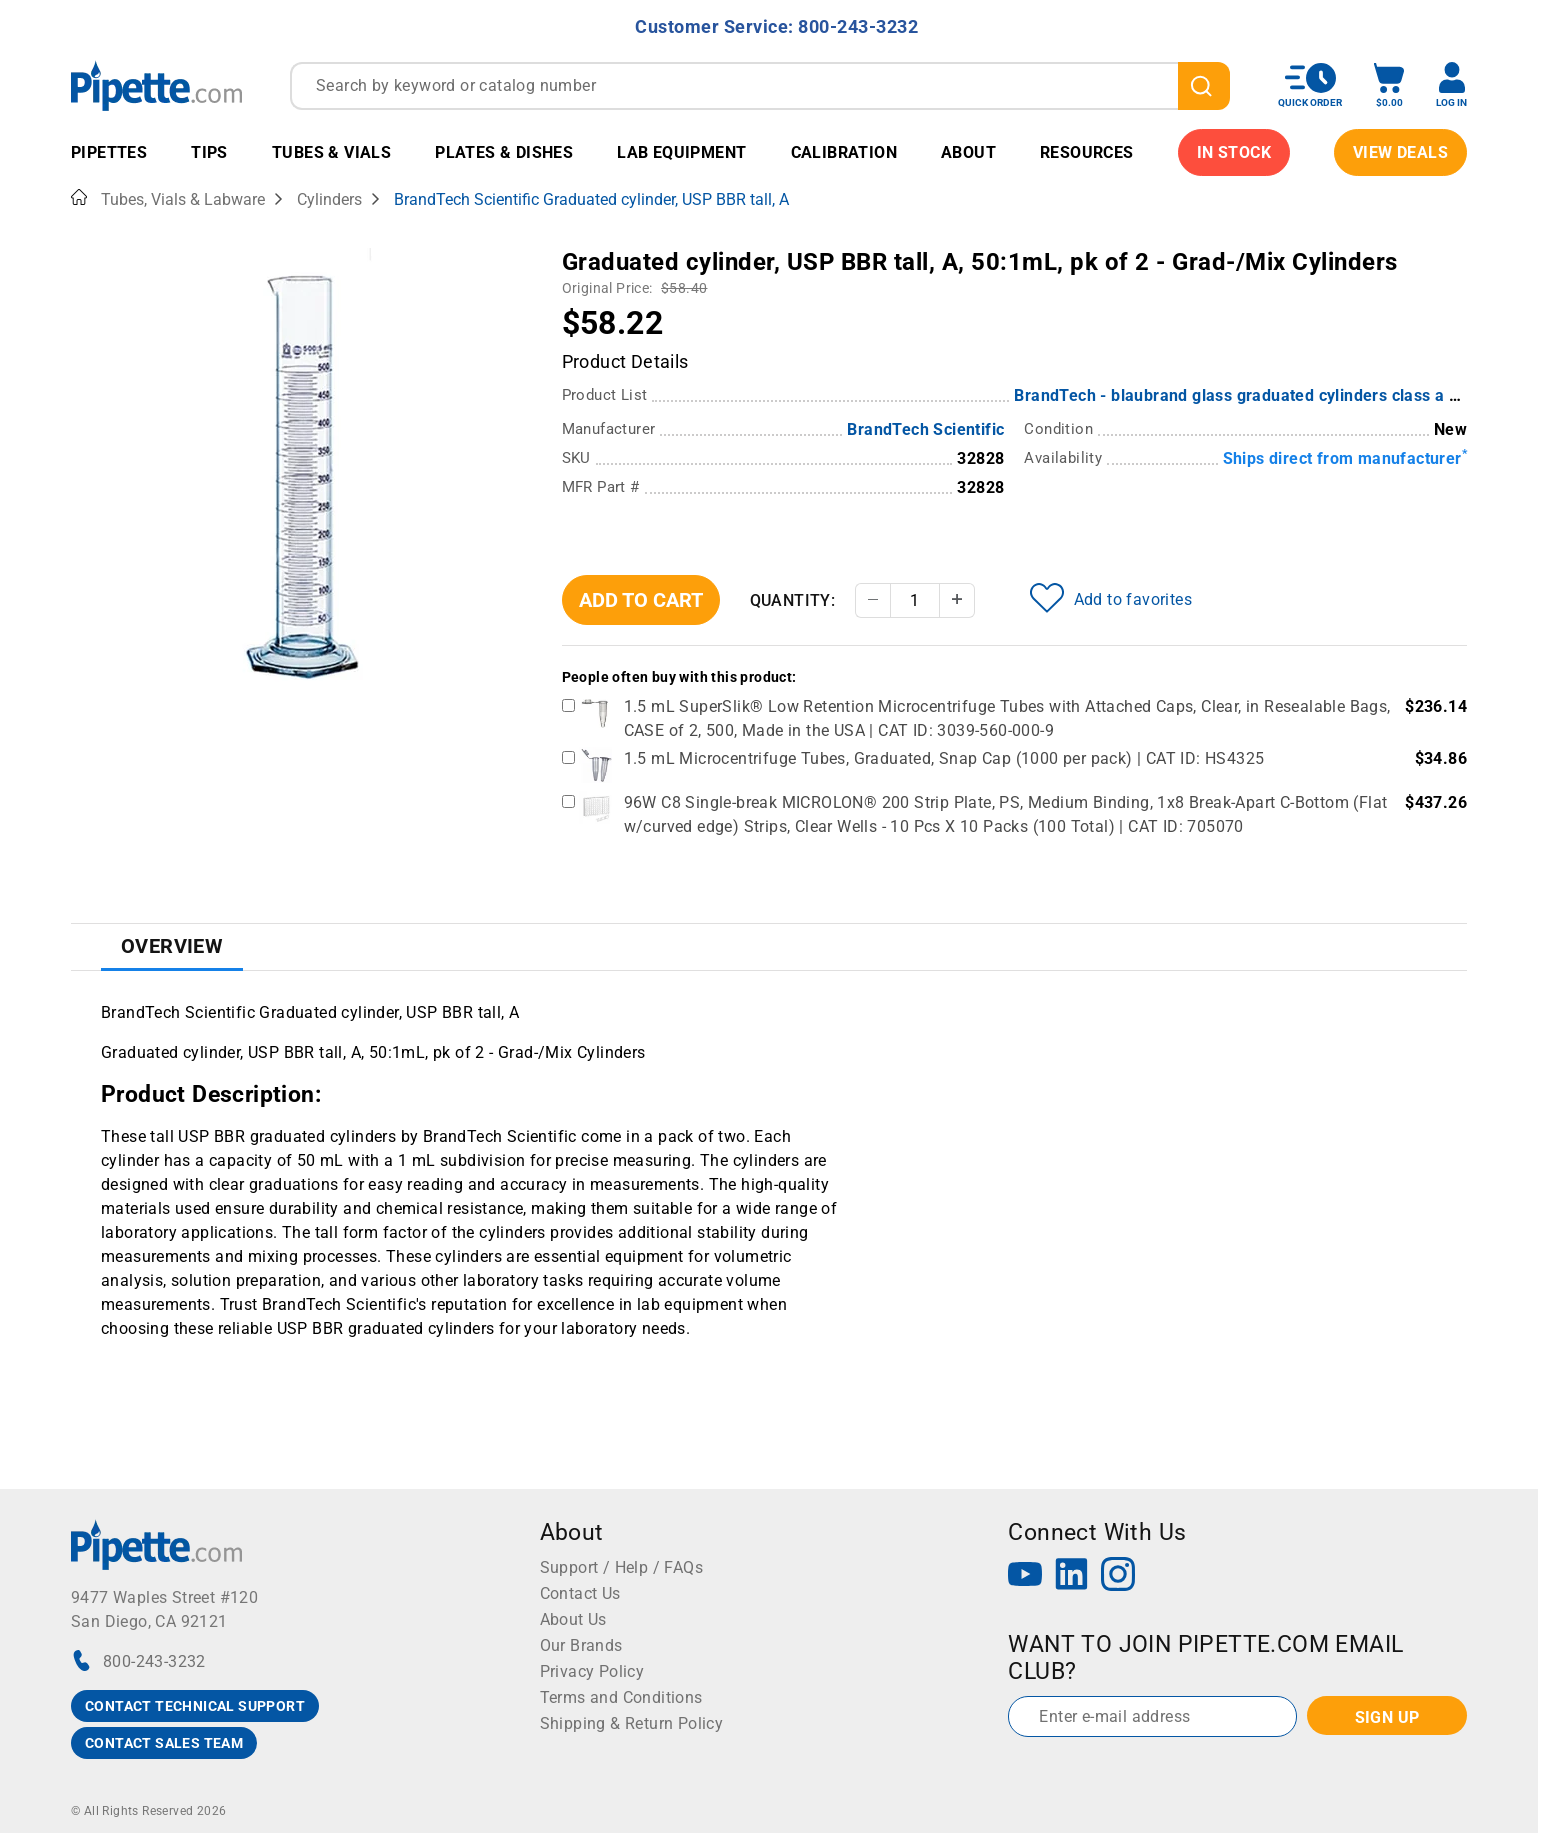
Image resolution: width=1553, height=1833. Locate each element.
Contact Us (580, 1593)
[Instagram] (1118, 1576)
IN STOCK (1234, 152)
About (968, 152)
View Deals (1400, 152)
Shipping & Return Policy (632, 1723)
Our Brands (581, 1645)
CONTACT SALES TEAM (164, 1743)
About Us (573, 1619)
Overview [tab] (172, 946)
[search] (1204, 86)
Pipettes (109, 152)
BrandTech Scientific (925, 429)
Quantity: (793, 600)
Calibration (844, 152)
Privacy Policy (592, 1671)
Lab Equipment (681, 152)
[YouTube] (1025, 1576)
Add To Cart (641, 600)
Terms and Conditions (621, 1697)
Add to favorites (1111, 598)
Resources (1087, 152)
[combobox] (760, 86)
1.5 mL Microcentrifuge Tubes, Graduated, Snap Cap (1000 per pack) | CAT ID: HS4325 (944, 758)
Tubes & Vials (331, 152)
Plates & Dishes (504, 152)
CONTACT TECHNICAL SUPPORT (195, 1706)
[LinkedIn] (1072, 1576)
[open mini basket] (1389, 85)
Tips (209, 152)
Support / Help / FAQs (621, 1567)
